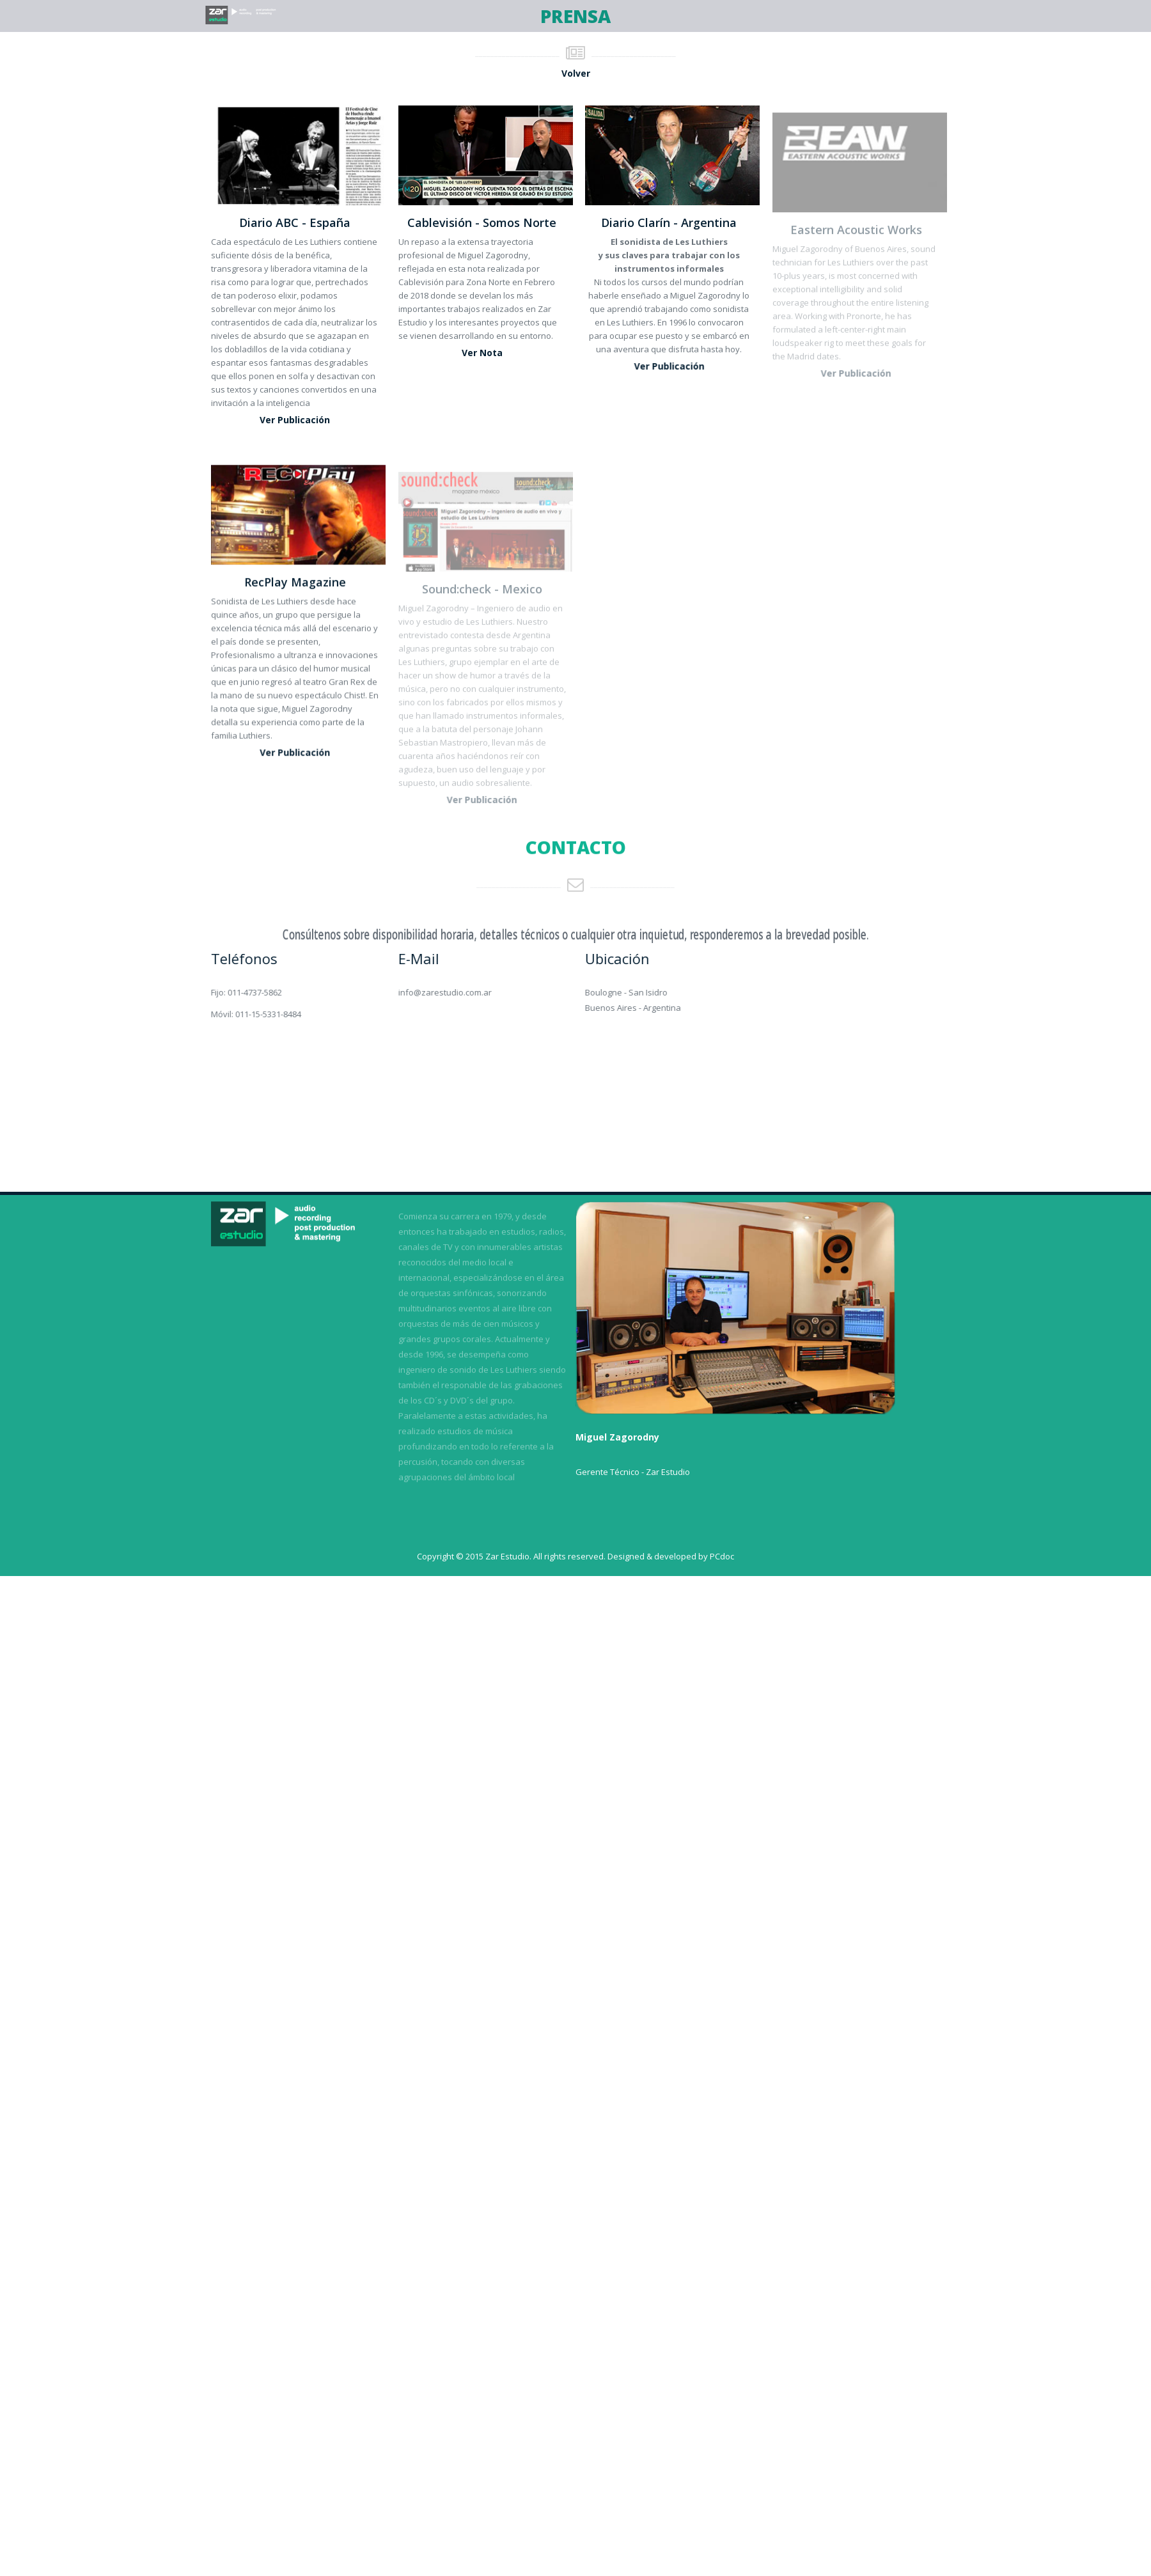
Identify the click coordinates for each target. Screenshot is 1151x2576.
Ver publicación (295, 420)
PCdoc (722, 1556)
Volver (575, 73)
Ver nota (482, 353)
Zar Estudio (507, 1556)
